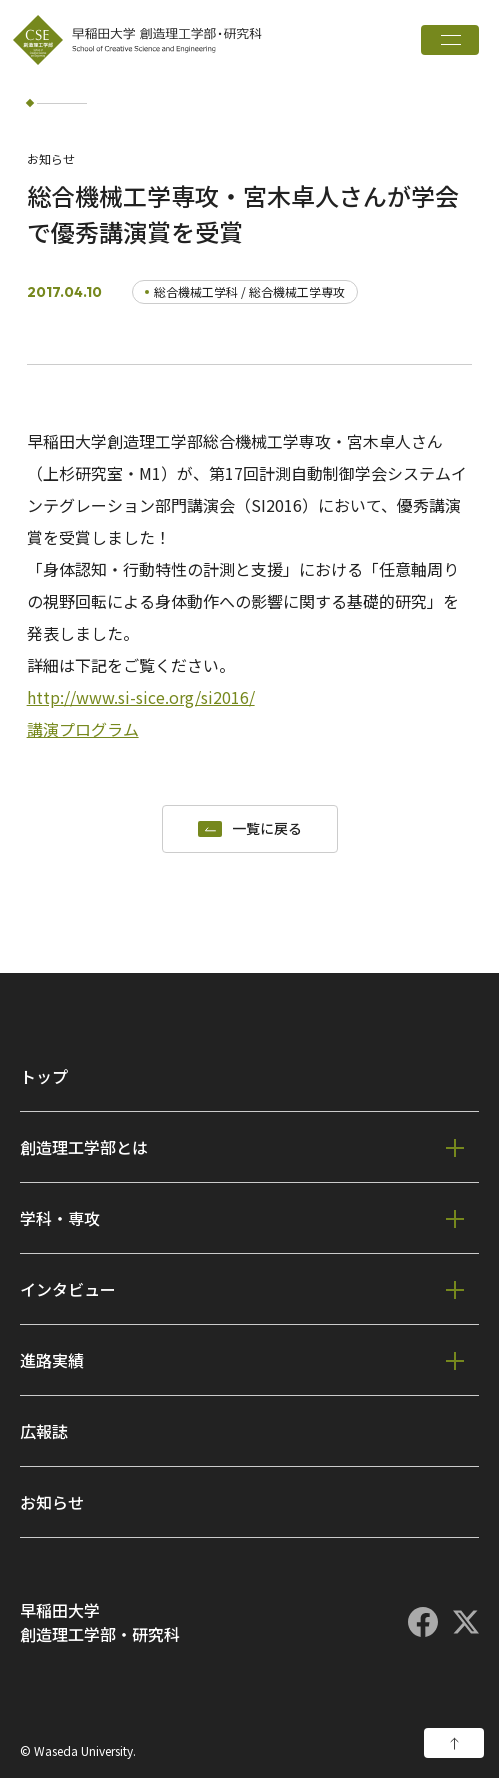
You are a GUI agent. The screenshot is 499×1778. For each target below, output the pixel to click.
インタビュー (68, 1289)
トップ (44, 1076)
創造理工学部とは (84, 1147)
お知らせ (52, 1502)
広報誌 (44, 1431)
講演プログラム (83, 729)
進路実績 (52, 1360)
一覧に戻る (267, 829)
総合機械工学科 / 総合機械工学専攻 (249, 291)
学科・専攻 (60, 1218)
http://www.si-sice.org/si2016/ (141, 697)
